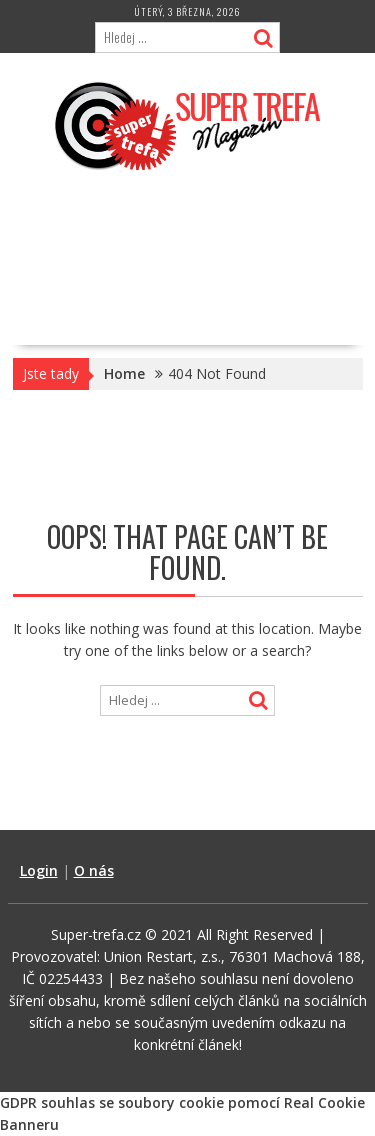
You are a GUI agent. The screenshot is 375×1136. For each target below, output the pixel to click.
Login (39, 870)
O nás (94, 870)
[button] (188, 125)
